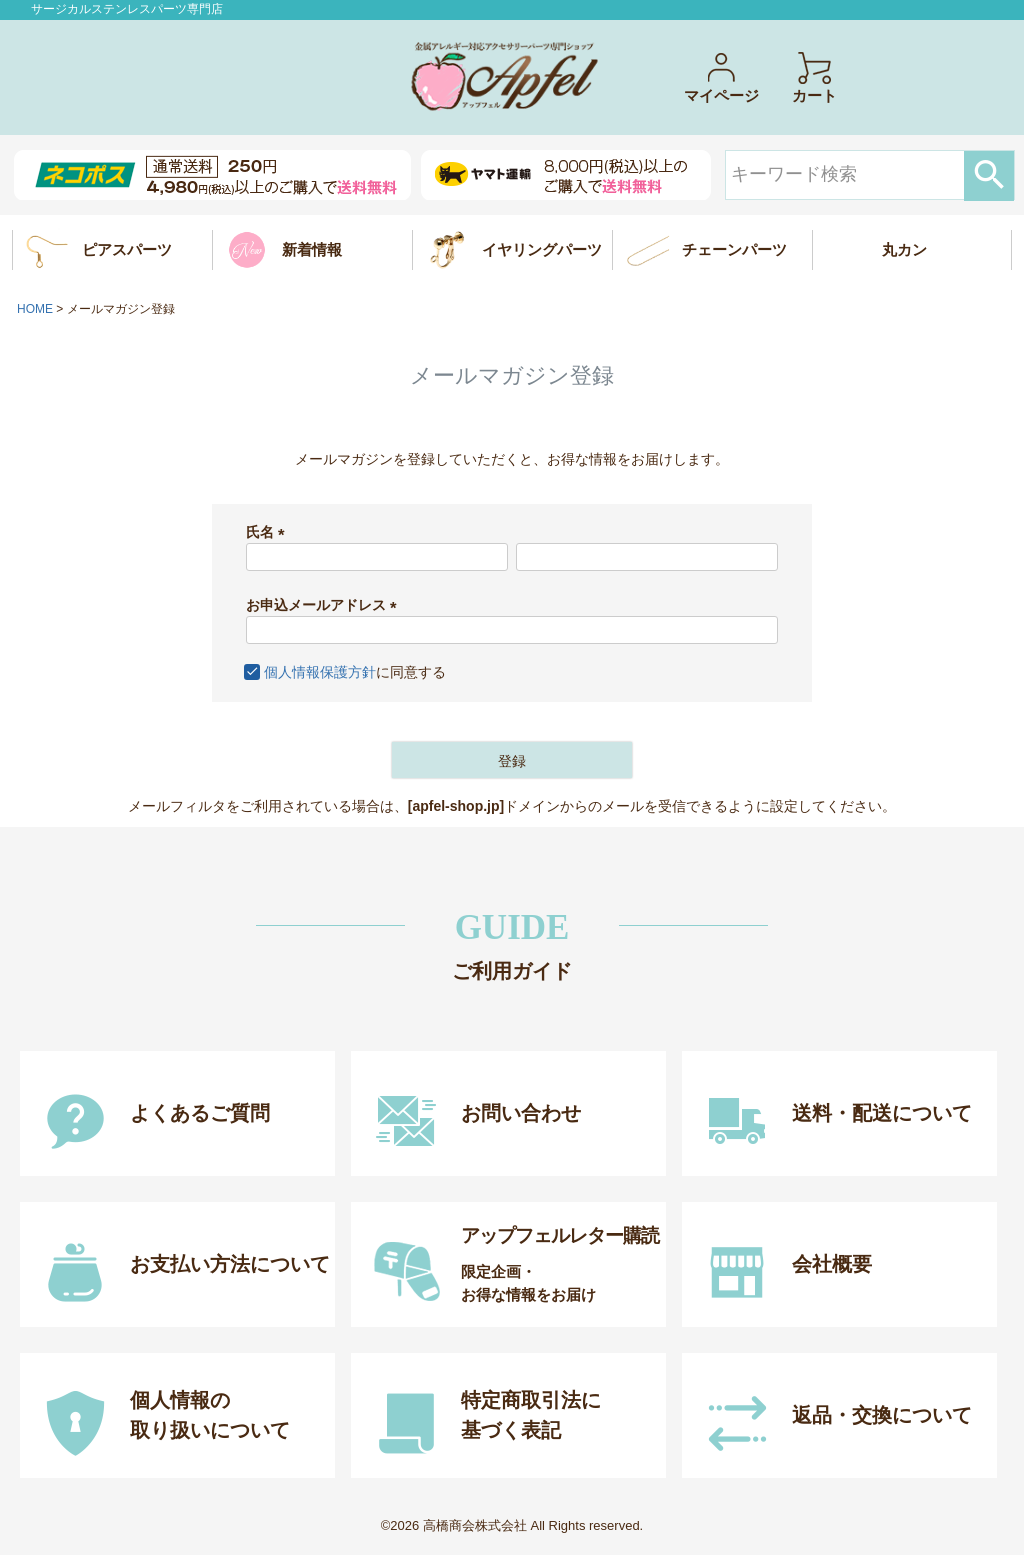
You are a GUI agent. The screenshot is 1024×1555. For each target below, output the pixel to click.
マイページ (721, 77)
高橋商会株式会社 (475, 1525)
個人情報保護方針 (320, 672)
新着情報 (312, 249)
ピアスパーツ (127, 249)
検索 (989, 176)
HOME (35, 309)
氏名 (269, 532)
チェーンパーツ (734, 249)
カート (814, 77)
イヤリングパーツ (542, 249)
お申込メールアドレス (325, 605)
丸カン (904, 249)
